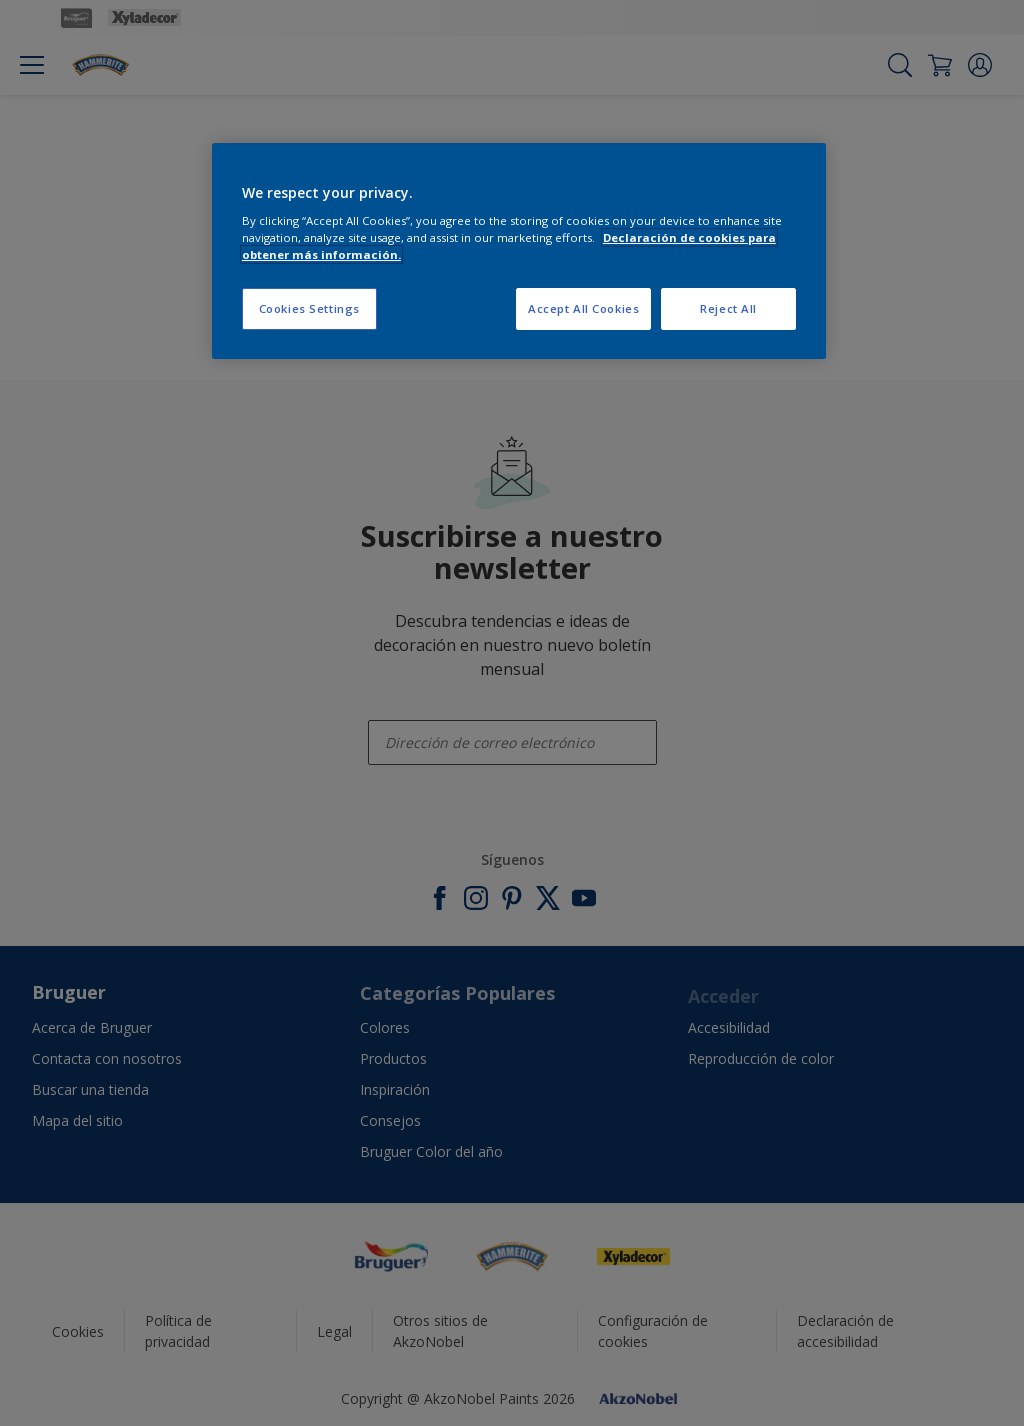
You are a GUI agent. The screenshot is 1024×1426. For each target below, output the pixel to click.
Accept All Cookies (583, 308)
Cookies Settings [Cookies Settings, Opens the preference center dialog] (309, 308)
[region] (519, 251)
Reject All (728, 308)
